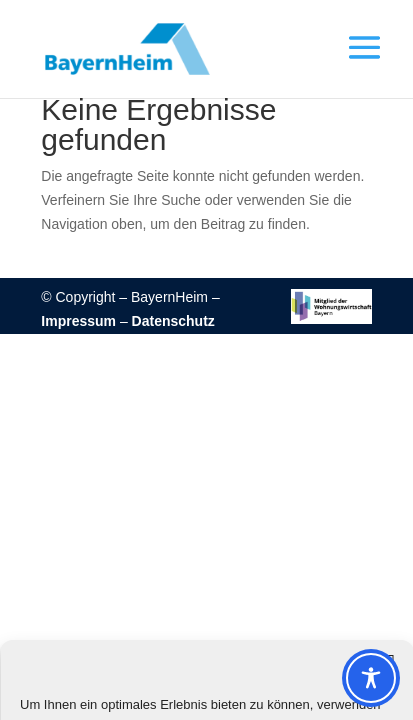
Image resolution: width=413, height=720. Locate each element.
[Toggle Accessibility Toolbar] (371, 678)
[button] (356, 61)
